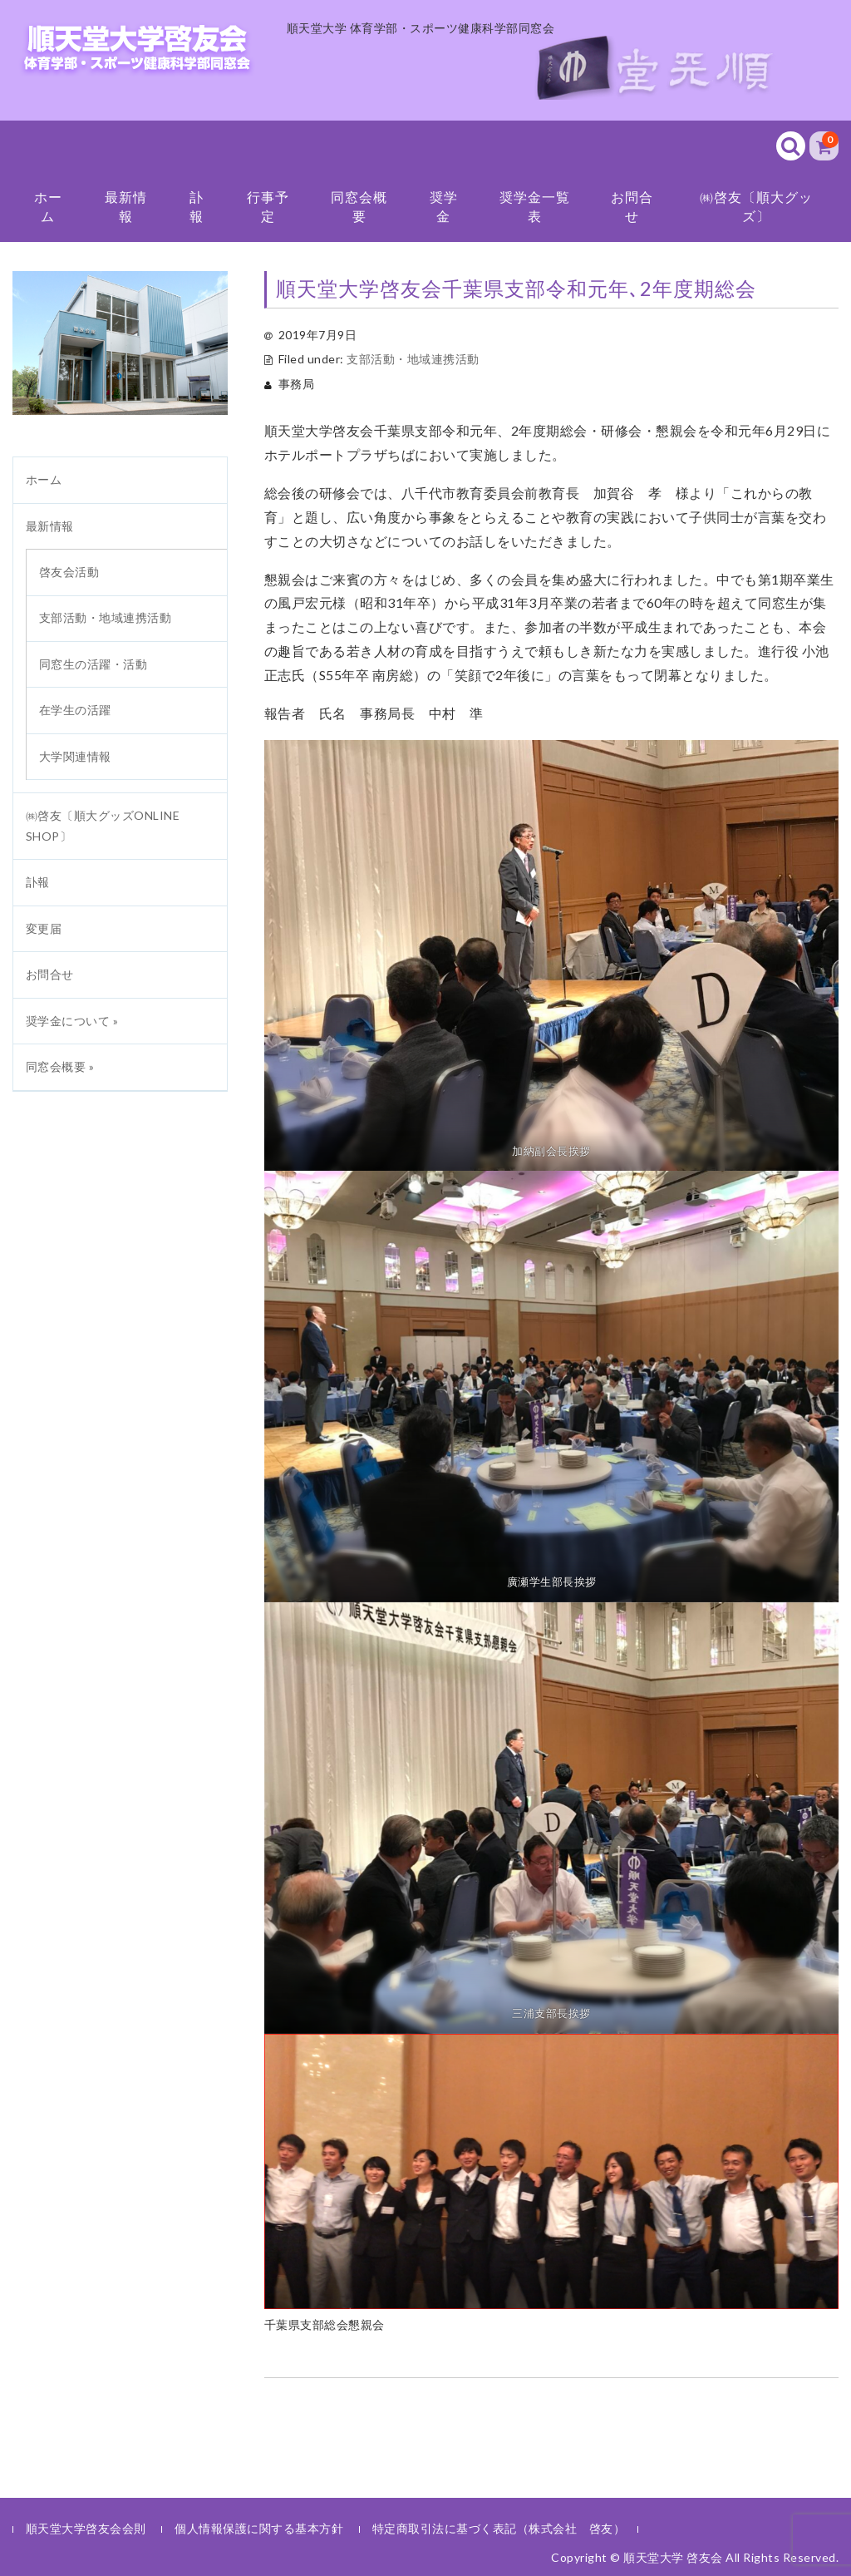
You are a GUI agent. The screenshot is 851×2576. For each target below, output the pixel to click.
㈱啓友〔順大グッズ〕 (756, 206)
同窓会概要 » (60, 1066)
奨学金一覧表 (534, 206)
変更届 (44, 928)
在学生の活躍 (75, 710)
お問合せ (632, 206)
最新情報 (126, 206)
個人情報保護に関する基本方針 (259, 2528)
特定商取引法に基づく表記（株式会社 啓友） (499, 2528)
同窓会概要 (359, 206)
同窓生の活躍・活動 (93, 664)
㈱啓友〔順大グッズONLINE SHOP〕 (103, 825)
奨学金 (444, 206)
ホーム (48, 206)
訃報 (196, 206)
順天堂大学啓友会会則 (86, 2528)
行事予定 (268, 206)
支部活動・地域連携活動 (413, 359)
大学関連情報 (75, 756)
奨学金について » (72, 1021)
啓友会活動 (69, 572)
